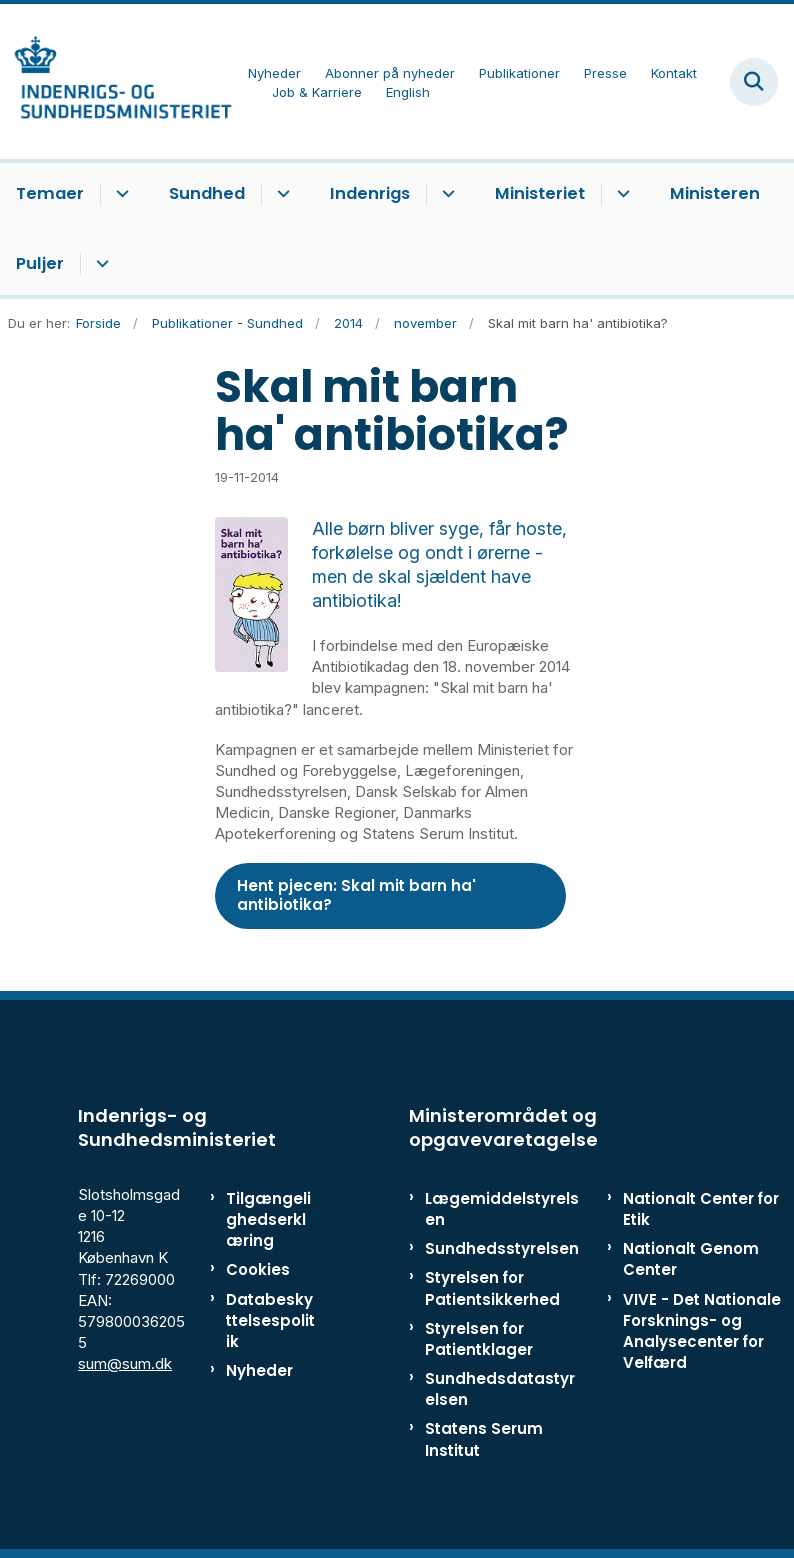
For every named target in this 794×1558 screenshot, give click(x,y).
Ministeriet (540, 193)
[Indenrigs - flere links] (445, 194)
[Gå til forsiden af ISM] (116, 81)
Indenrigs (370, 193)
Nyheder (259, 1370)
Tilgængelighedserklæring (268, 1219)
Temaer (50, 193)
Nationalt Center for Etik (701, 1209)
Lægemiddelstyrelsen (502, 1209)
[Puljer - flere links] (99, 264)
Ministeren (715, 193)
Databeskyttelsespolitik (270, 1320)
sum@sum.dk (125, 1363)
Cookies (258, 1269)
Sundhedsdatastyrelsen (500, 1389)
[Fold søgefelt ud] (754, 82)
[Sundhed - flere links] (280, 194)
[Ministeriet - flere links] (620, 194)
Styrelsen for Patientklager (479, 1339)
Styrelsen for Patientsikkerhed (492, 1288)
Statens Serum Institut (484, 1439)
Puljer (40, 263)
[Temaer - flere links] (119, 194)
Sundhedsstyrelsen (502, 1248)
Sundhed (207, 193)
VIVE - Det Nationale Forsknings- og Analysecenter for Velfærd (702, 1331)
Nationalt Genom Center (691, 1259)
